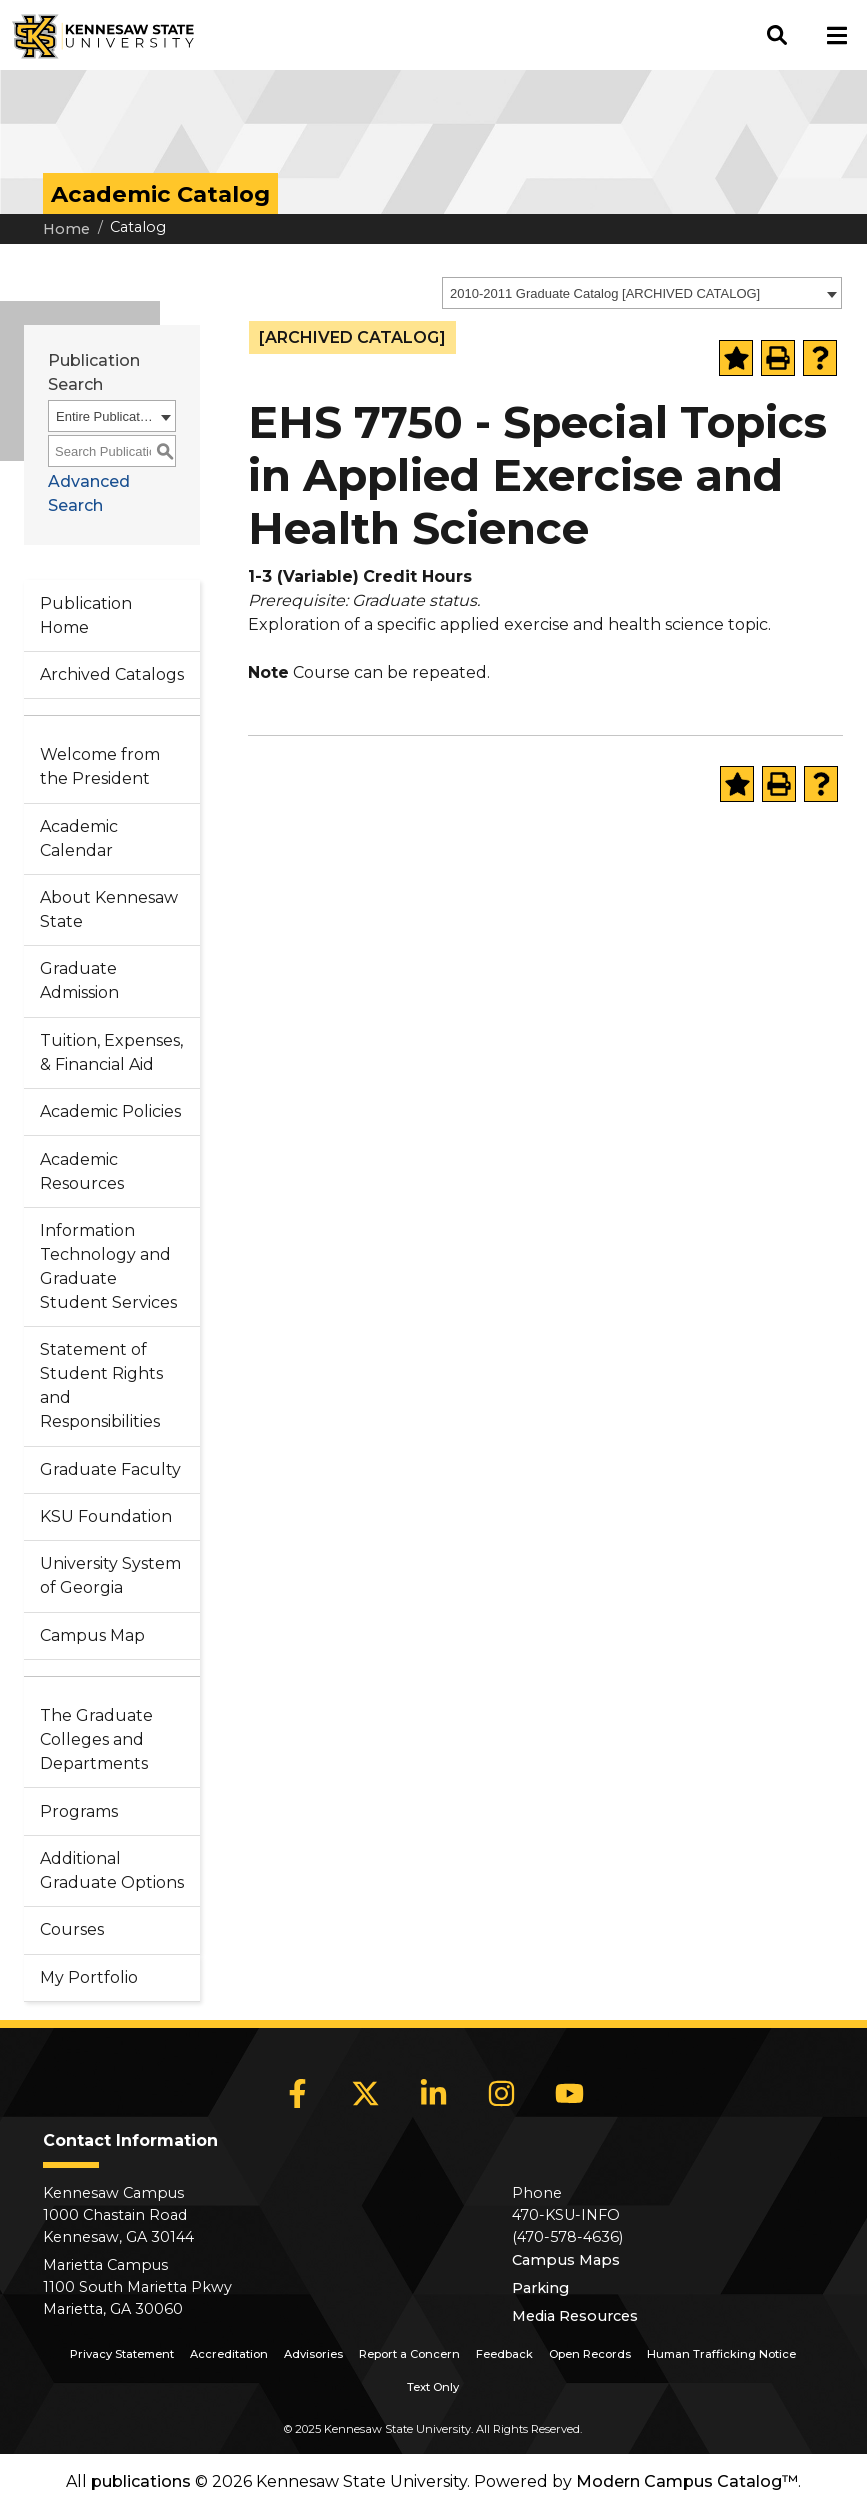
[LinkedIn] (433, 2093)
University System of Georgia (110, 1575)
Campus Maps (566, 2260)
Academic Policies (110, 1111)
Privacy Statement (122, 2354)
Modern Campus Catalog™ (687, 2481)
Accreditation (229, 2354)
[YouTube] (569, 2093)
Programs (79, 1811)
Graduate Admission (79, 980)
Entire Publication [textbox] (105, 416)
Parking (540, 2288)
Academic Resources (82, 1171)
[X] (365, 2093)
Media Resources (575, 2316)
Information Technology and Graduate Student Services (108, 1266)
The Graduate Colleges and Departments (96, 1739)
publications (141, 2481)
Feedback (504, 2354)
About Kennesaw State (109, 909)
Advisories (313, 2354)
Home (66, 229)
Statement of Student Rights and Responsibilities (101, 1385)
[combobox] (642, 293)
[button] (777, 35)
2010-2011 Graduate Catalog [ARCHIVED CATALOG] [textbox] (605, 293)
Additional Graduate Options (112, 1870)
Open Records (590, 2354)
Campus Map (92, 1635)
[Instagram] (501, 2093)
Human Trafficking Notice (721, 2354)
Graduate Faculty (110, 1469)
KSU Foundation (106, 1516)
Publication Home (86, 615)
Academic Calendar (79, 838)
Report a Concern (409, 2354)
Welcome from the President (100, 766)
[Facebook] (297, 2093)
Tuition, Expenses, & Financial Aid (111, 1052)
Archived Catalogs (112, 674)
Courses (72, 1929)
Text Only (433, 2387)
